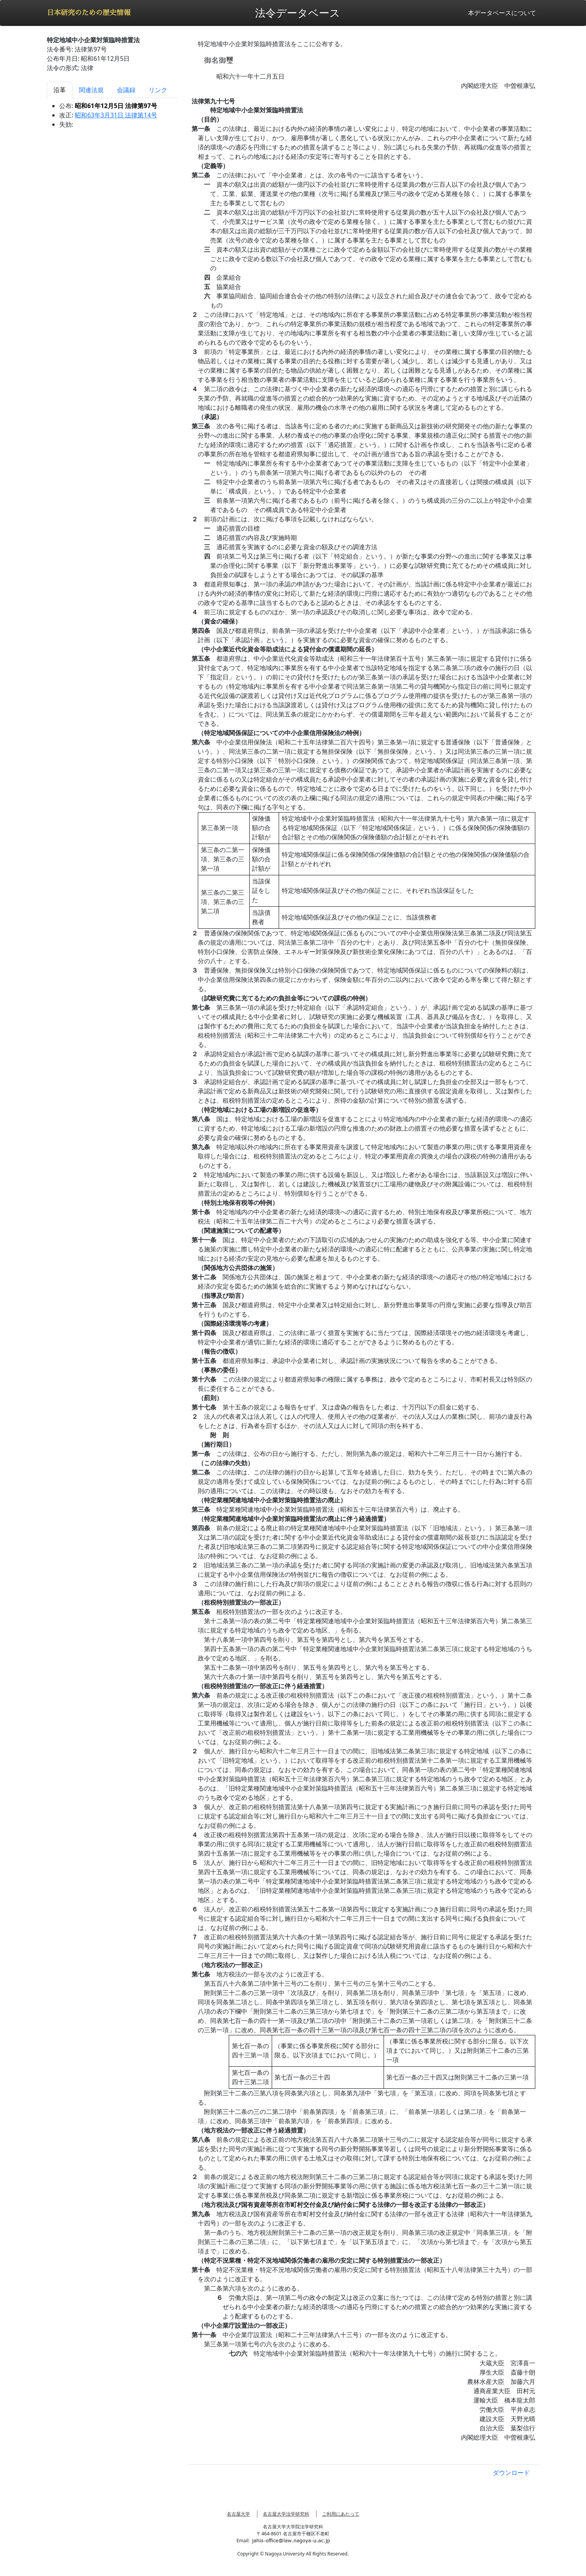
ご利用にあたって (340, 2514)
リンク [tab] (158, 90)
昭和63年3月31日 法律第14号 (116, 115)
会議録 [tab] (126, 90)
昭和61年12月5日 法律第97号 (116, 105)
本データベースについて (502, 13)
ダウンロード (511, 2472)
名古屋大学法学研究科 (286, 2514)
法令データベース (297, 12)
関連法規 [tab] (91, 90)
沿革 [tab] (59, 90)
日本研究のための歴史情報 (88, 12)
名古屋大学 (238, 2514)
